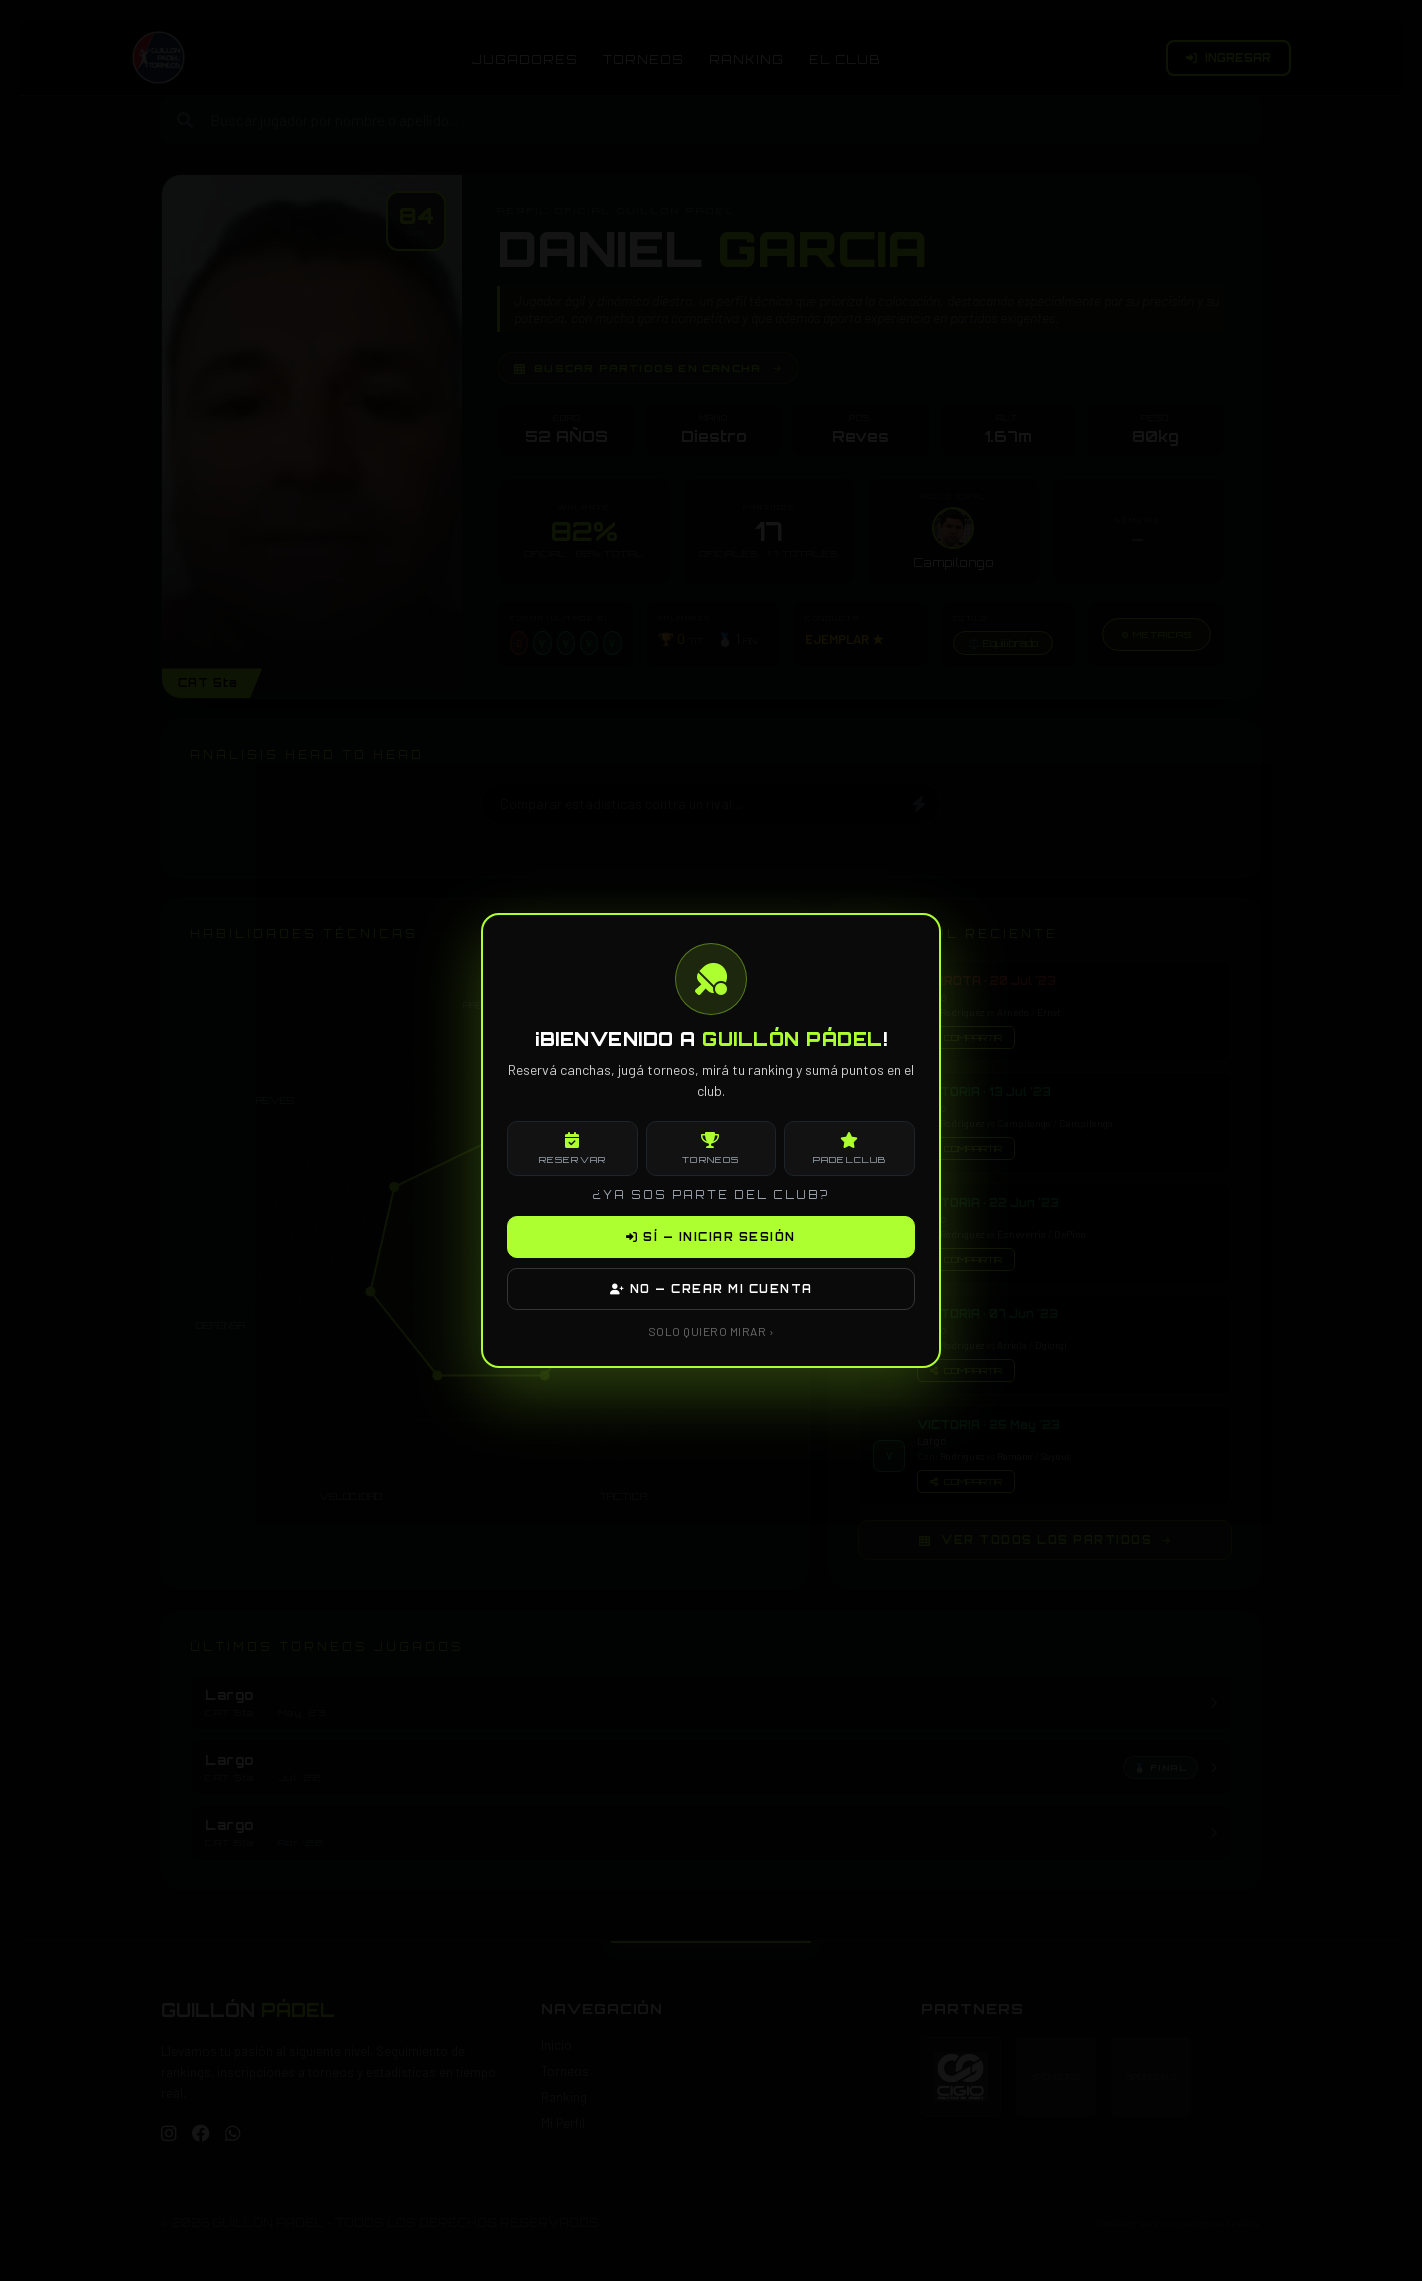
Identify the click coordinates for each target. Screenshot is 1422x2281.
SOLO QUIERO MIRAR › (711, 1331)
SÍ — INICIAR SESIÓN (711, 1237)
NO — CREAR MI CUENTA (711, 1289)
